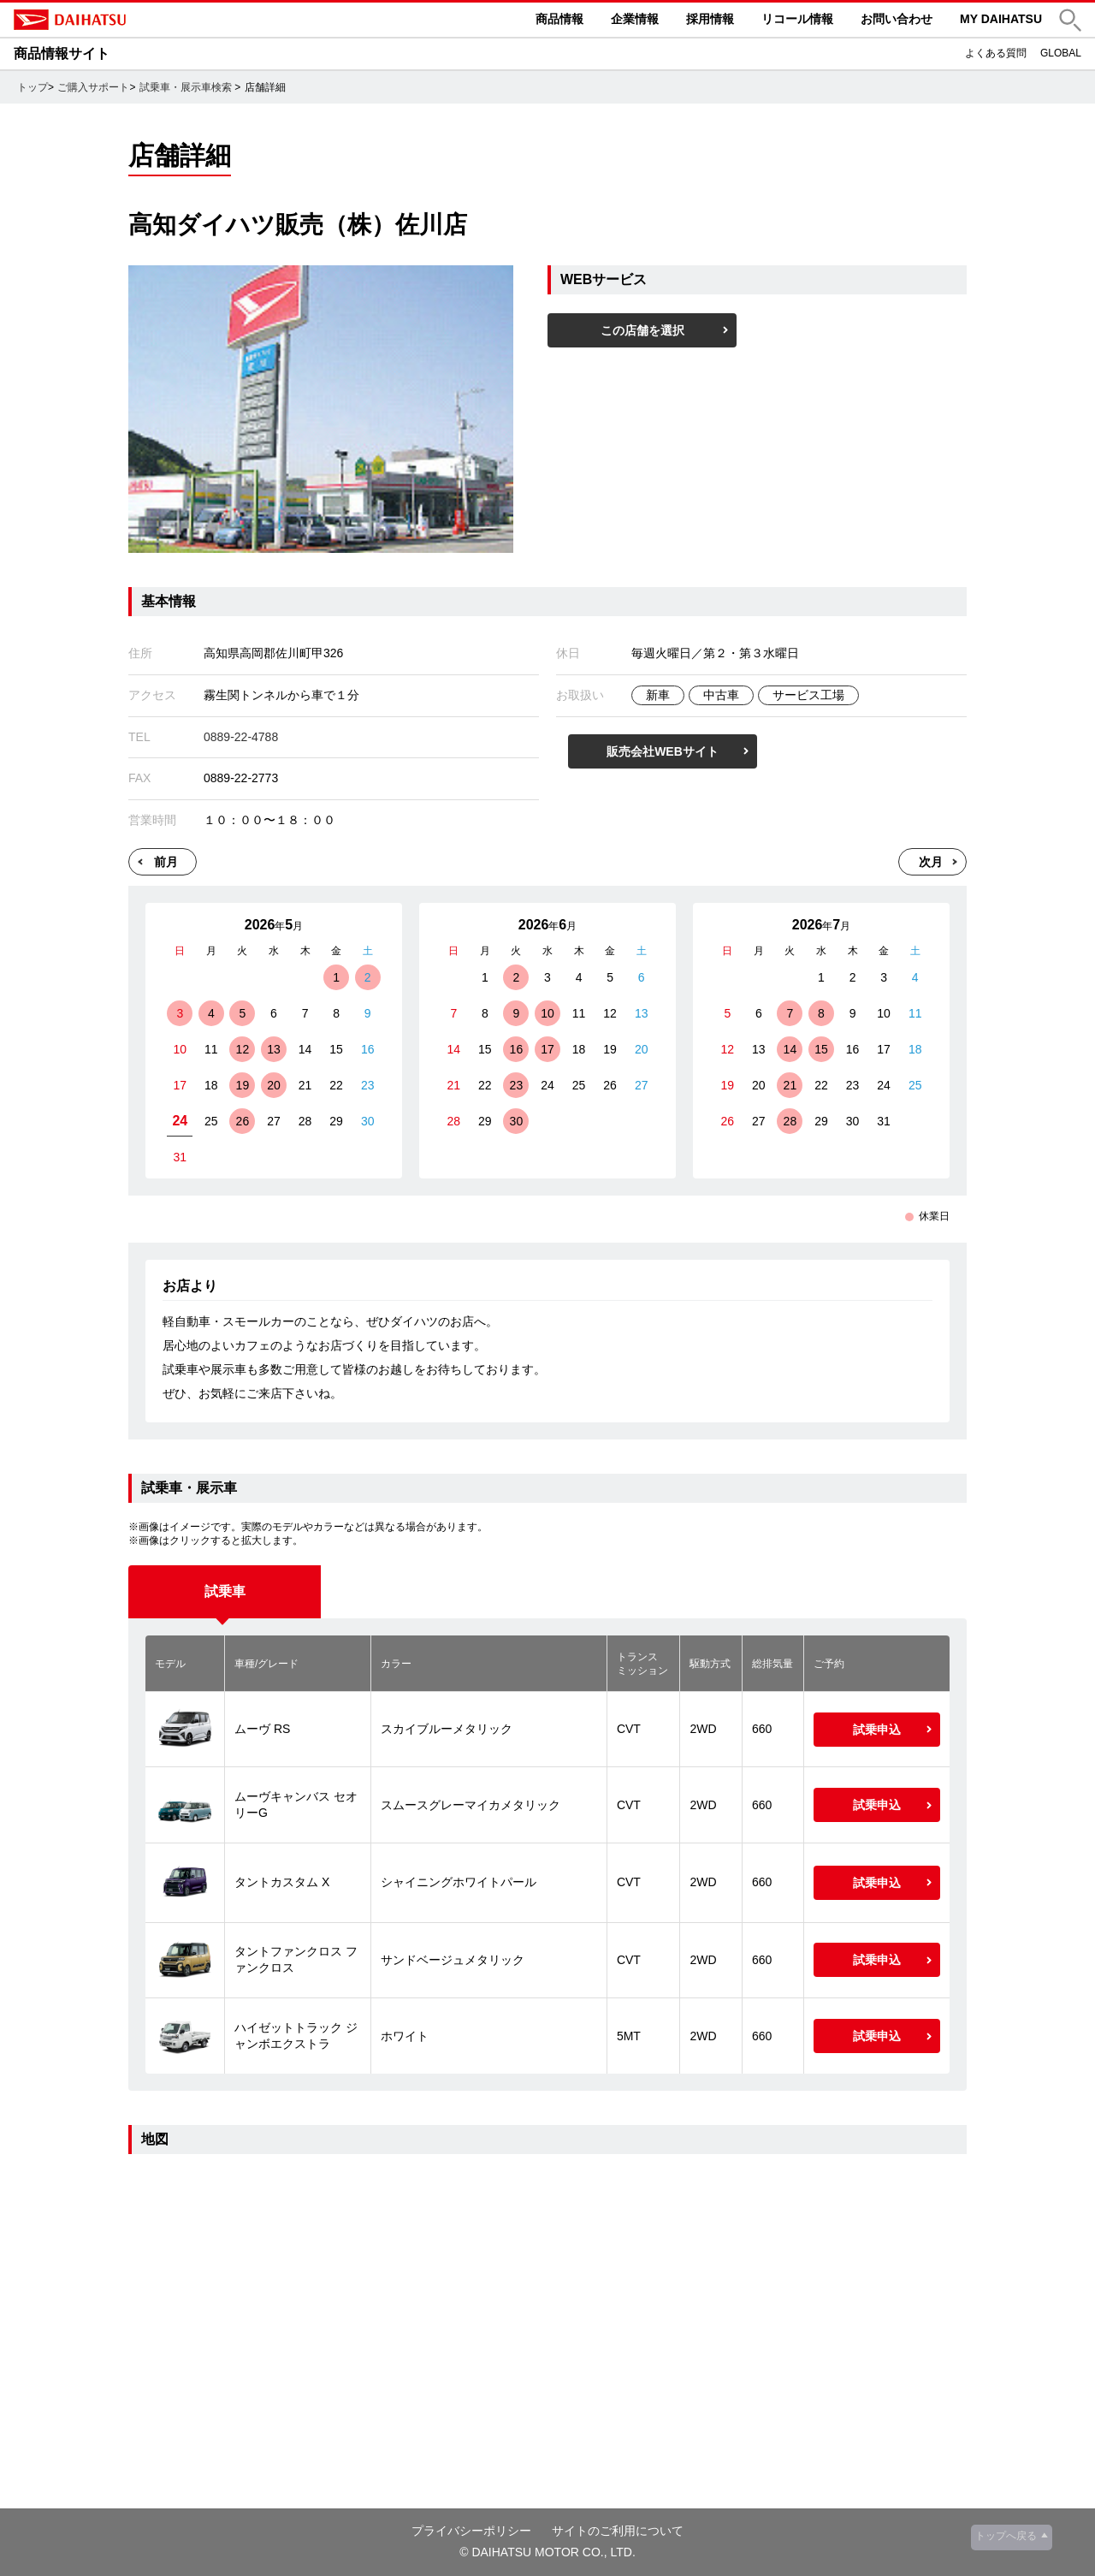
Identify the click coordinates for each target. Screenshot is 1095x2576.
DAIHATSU (142, 19)
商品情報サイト (62, 53)
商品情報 (559, 19)
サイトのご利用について (618, 2530)
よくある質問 (996, 53)
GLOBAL (1060, 53)
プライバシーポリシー (471, 2530)
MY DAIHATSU (1001, 19)
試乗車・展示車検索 (185, 87)
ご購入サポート (93, 87)
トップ (32, 87)
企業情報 (635, 19)
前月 (166, 862)
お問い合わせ (896, 19)
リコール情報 (797, 19)
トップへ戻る (1006, 2536)
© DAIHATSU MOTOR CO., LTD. (547, 2552)
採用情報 (710, 19)
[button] (1070, 20)
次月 (931, 862)
